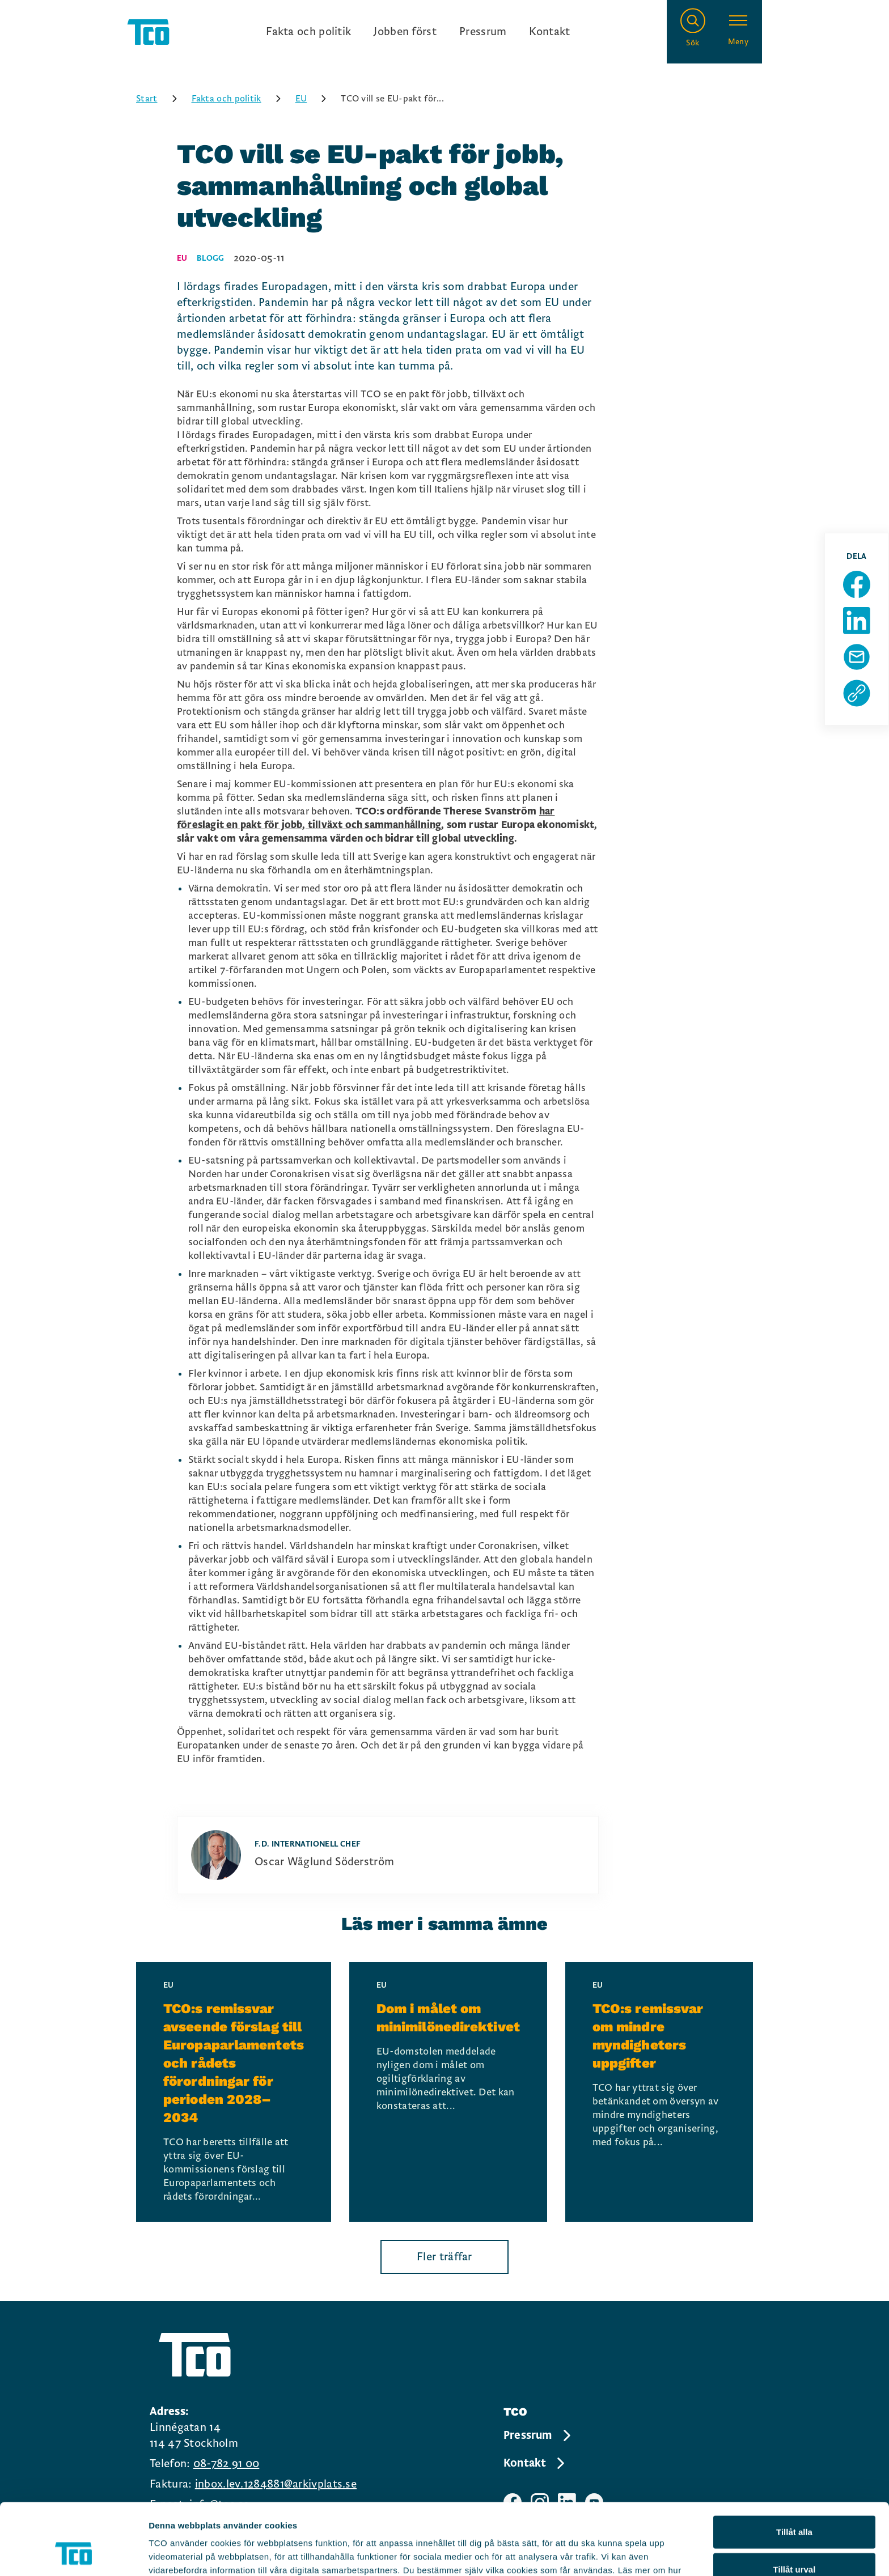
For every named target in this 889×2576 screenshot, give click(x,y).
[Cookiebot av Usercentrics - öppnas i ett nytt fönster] (73, 2553)
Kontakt (549, 32)
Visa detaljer (616, 2553)
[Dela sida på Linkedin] (856, 620)
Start (160, 98)
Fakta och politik (308, 32)
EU (315, 98)
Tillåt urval (794, 2502)
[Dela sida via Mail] (856, 656)
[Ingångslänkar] (418, 32)
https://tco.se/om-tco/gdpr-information (447, 2517)
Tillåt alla (794, 2464)
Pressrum (482, 32)
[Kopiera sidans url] (856, 693)
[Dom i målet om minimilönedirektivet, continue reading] (448, 2092)
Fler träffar (444, 2257)
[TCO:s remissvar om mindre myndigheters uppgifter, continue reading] (659, 2092)
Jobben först (405, 32)
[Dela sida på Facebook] (856, 584)
